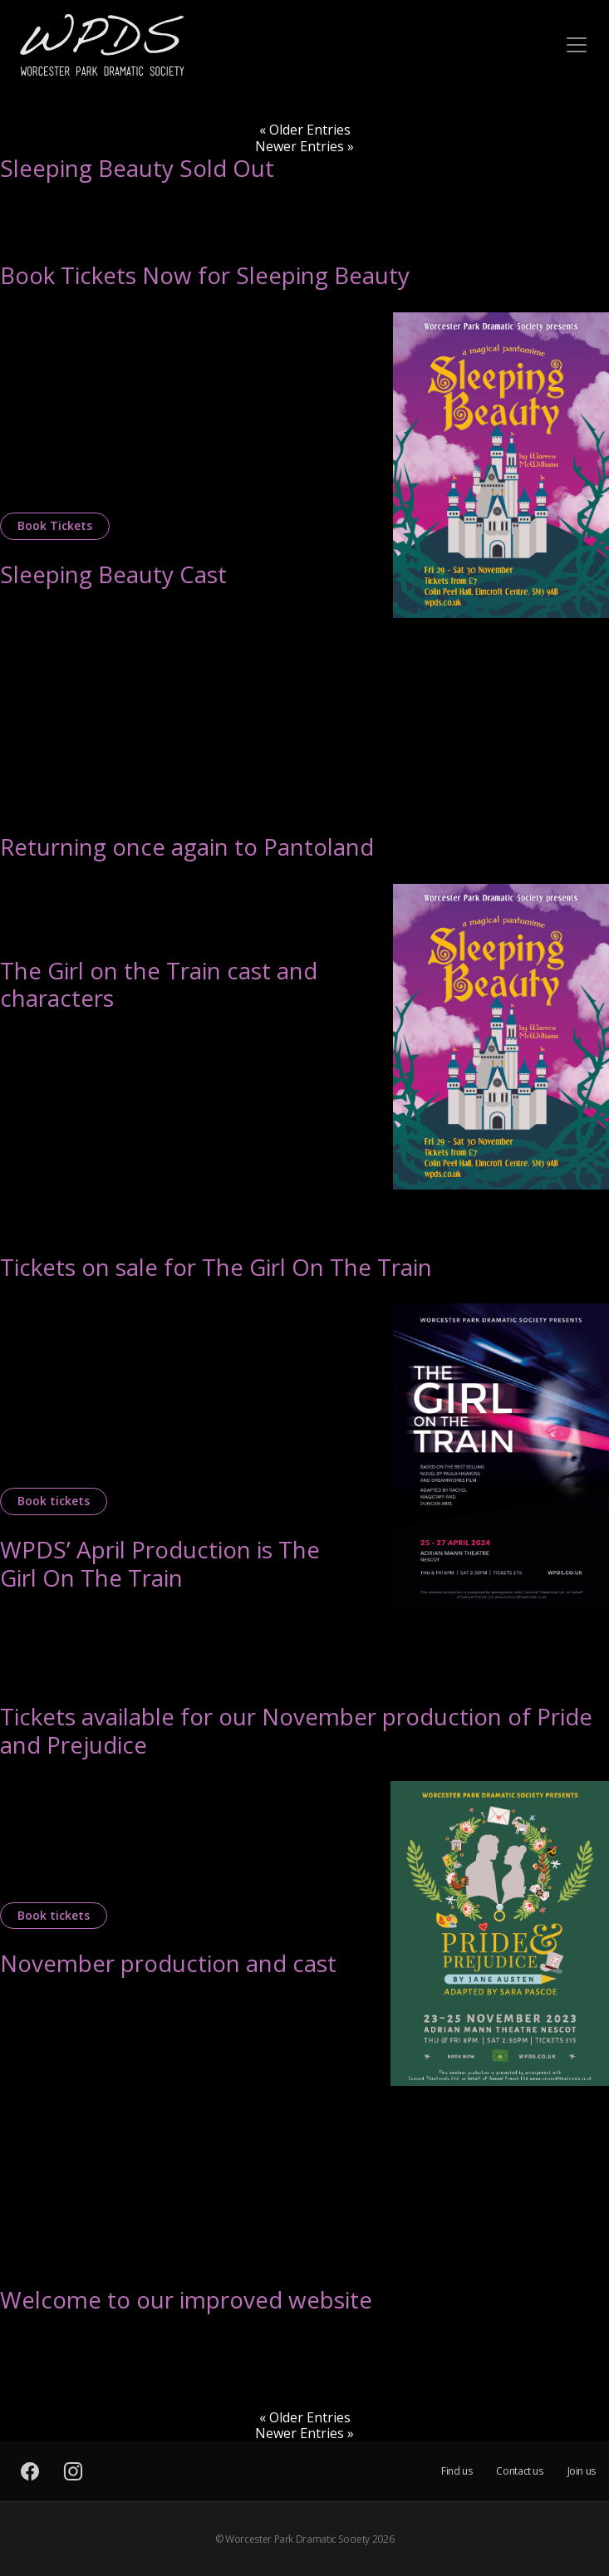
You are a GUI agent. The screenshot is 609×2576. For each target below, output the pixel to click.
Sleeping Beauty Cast (113, 574)
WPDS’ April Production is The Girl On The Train (160, 1562)
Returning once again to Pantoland (187, 846)
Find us (456, 2471)
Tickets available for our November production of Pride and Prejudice (296, 1729)
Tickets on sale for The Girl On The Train (216, 1267)
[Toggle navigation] (576, 45)
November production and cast (168, 1963)
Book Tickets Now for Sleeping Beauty (205, 275)
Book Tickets (54, 525)
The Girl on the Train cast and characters (158, 983)
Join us (581, 2471)
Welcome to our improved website (186, 2299)
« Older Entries (305, 129)
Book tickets (53, 1501)
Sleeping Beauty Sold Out (137, 168)
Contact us (519, 2471)
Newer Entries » (304, 146)
